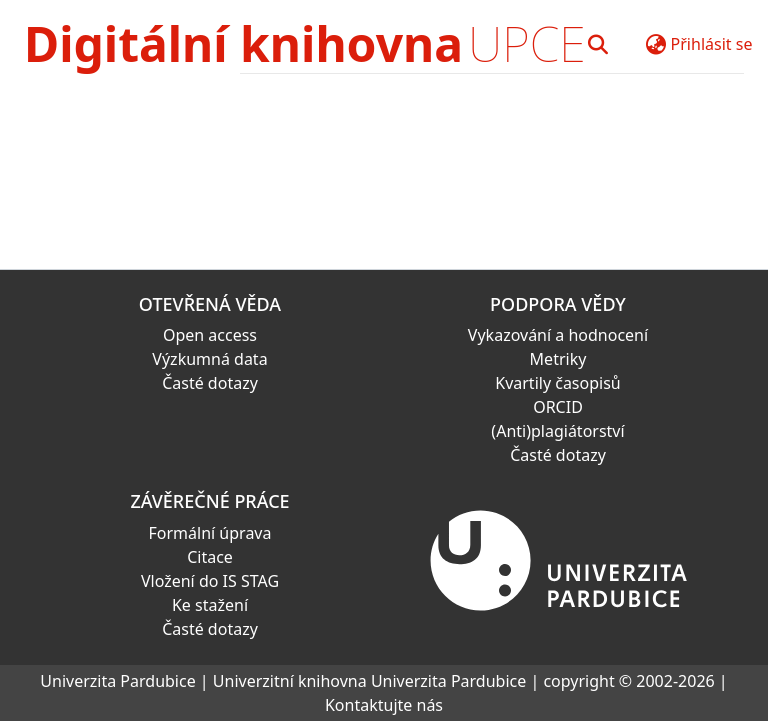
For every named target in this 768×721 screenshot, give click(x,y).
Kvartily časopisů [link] (558, 383)
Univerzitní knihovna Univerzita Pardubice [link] (369, 681)
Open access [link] (210, 335)
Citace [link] (210, 557)
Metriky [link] (558, 359)
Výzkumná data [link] (209, 359)
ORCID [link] (558, 407)
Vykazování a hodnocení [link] (558, 335)
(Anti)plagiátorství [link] (557, 431)
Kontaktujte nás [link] (384, 705)
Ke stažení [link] (210, 605)
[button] (598, 44)
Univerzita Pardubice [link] (117, 681)
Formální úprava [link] (210, 533)
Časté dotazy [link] (210, 383)
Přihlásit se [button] (712, 44)
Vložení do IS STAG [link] (210, 581)
